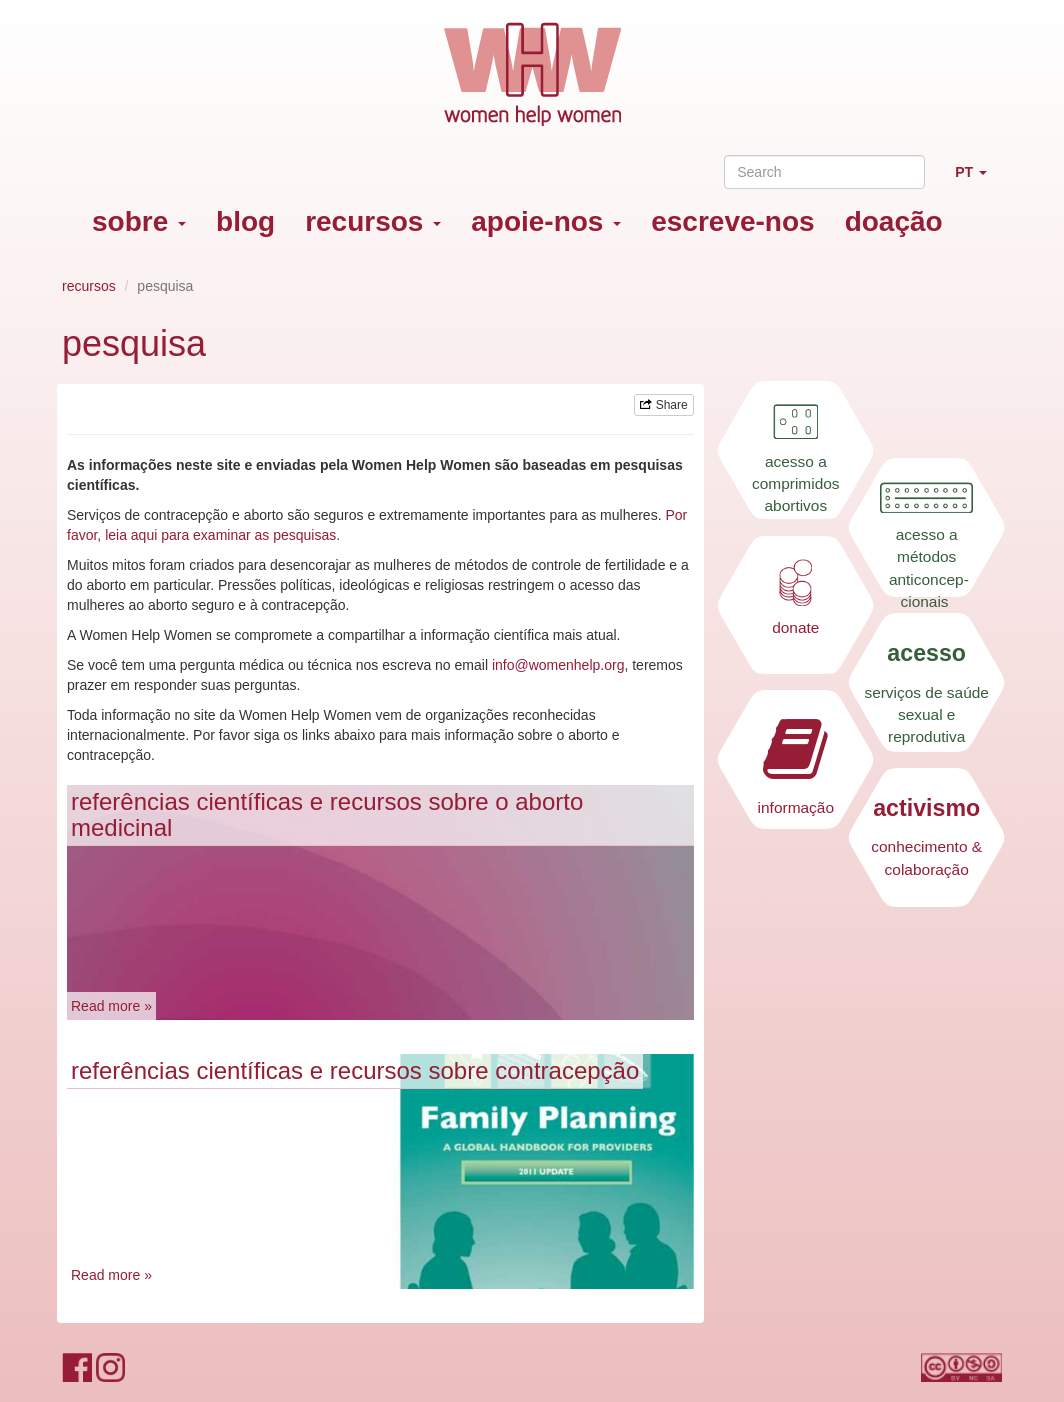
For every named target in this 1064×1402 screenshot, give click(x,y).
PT (978, 180)
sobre (139, 221)
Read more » (111, 1006)
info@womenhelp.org (558, 665)
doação (894, 221)
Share (663, 405)
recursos (373, 221)
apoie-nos (546, 221)
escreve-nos (732, 221)
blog (245, 221)
